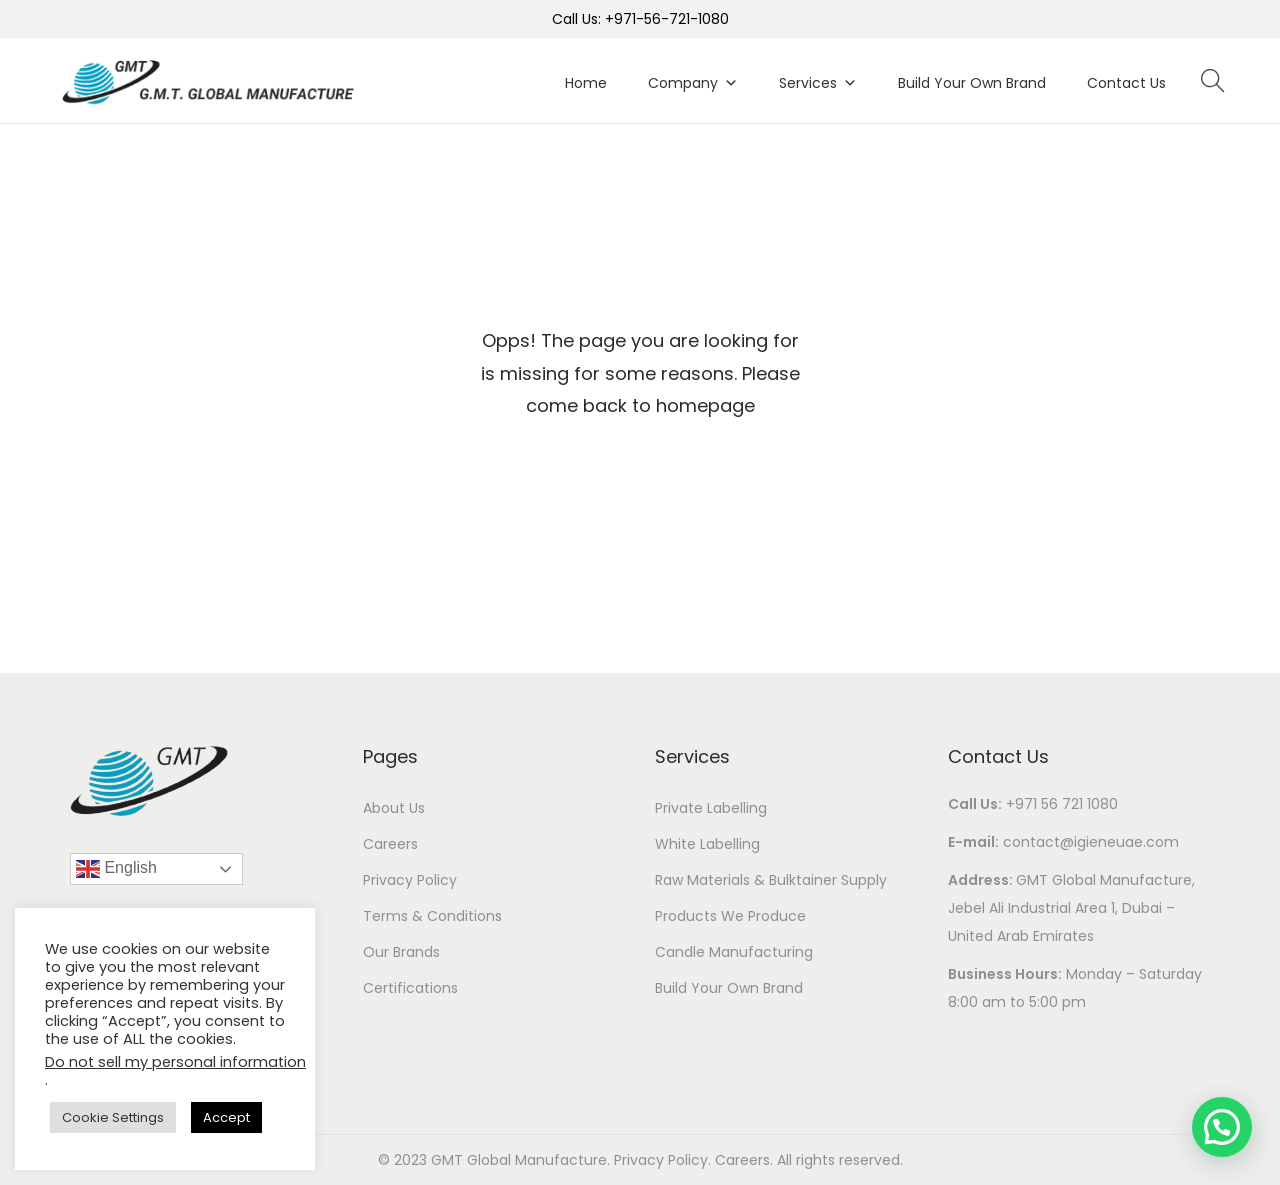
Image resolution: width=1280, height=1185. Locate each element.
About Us (394, 808)
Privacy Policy (410, 880)
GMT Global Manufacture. (522, 1160)
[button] (1222, 1127)
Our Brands (401, 952)
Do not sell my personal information (175, 1062)
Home (586, 83)
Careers (390, 844)
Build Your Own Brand (972, 83)
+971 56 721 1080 (1062, 804)
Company (693, 83)
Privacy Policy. (664, 1160)
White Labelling (707, 844)
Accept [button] (226, 1117)
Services (818, 83)
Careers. (746, 1160)
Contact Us (1126, 83)
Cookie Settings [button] (113, 1117)
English (116, 869)
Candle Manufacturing (734, 952)
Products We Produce (730, 916)
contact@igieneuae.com (1091, 842)
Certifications (410, 988)
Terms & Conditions (432, 916)
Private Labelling (711, 808)
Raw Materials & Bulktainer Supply (771, 880)
